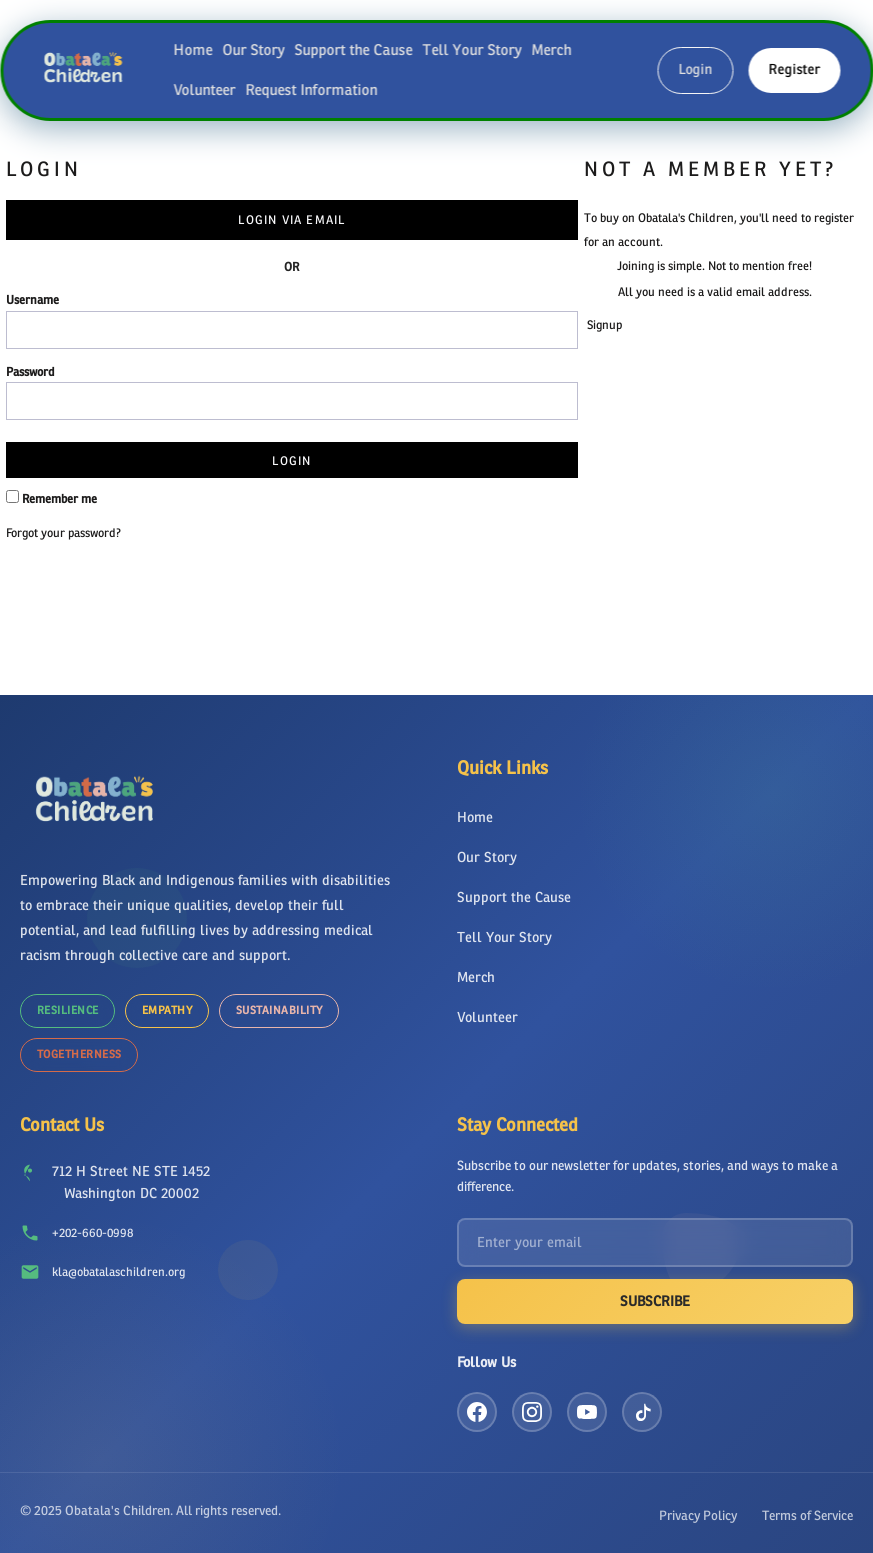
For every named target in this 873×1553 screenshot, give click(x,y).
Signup (604, 325)
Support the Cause (353, 50)
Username (32, 300)
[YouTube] (587, 1406)
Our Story (253, 50)
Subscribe (655, 1295)
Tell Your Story (471, 50)
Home (192, 50)
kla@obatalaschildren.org (118, 1266)
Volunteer (204, 90)
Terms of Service (807, 1509)
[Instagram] (532, 1406)
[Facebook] (477, 1406)
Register (794, 69)
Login (695, 69)
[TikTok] (642, 1406)
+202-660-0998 (92, 1227)
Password (30, 372)
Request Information (311, 90)
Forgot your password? (63, 533)
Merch (551, 50)
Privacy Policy (698, 1509)
